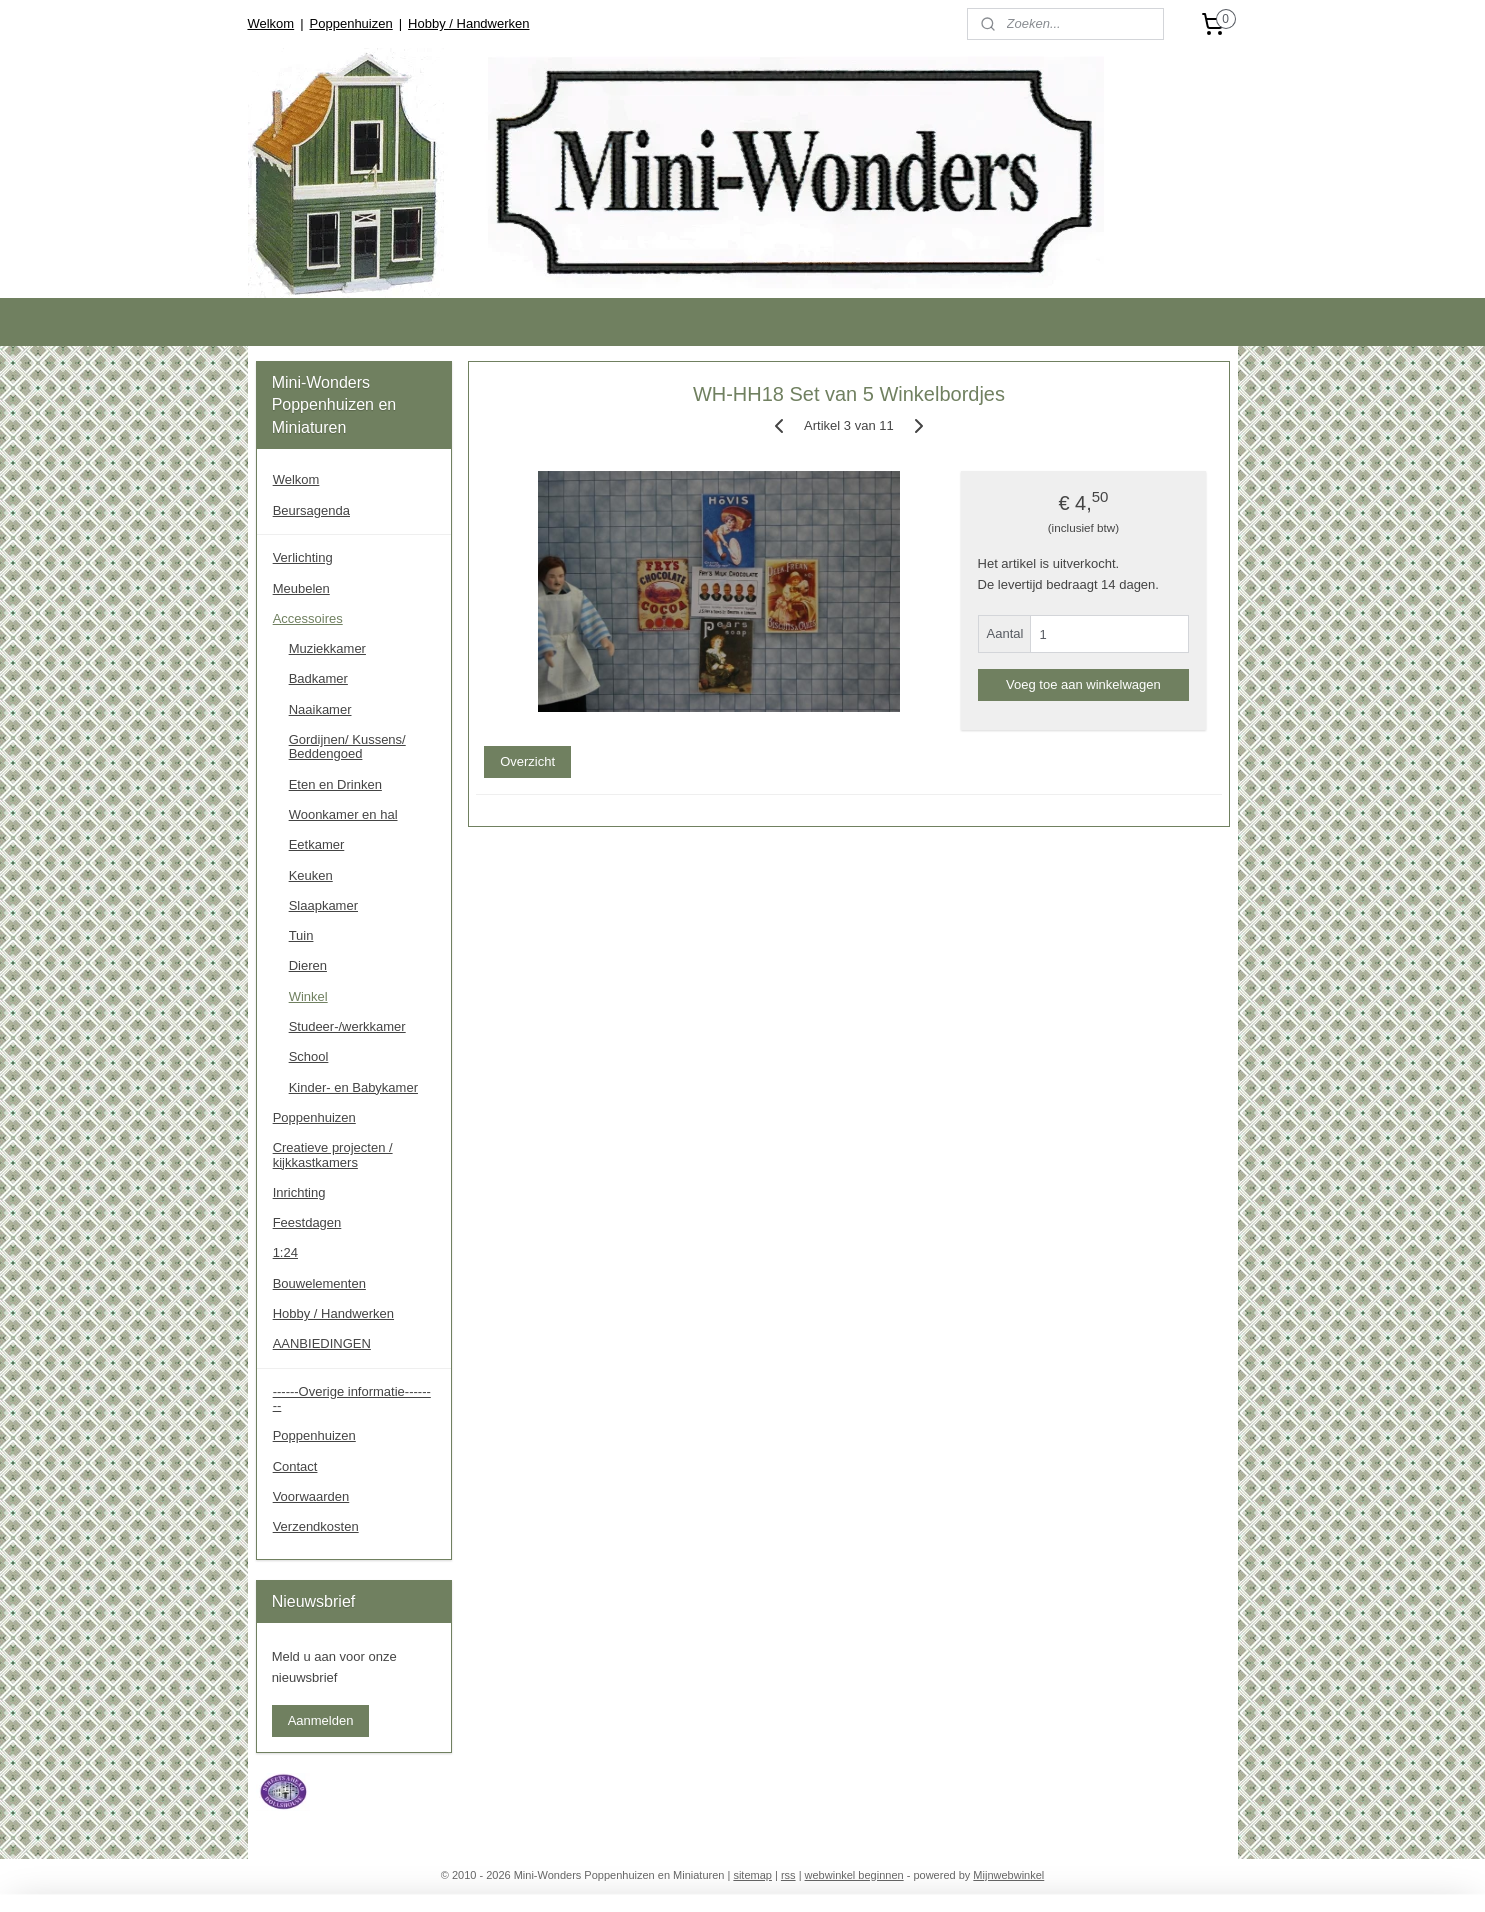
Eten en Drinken (335, 784)
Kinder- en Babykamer (353, 1087)
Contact (295, 1466)
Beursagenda (311, 510)
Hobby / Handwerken (468, 23)
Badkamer (318, 678)
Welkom (270, 23)
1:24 (285, 1252)
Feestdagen (307, 1222)
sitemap (752, 1875)
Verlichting (303, 557)
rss (788, 1875)
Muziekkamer (327, 648)
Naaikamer (320, 709)
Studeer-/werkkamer (347, 1026)
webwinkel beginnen (854, 1875)
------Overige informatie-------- (352, 1398)
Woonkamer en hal (343, 814)
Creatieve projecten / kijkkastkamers (333, 1154)
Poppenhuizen (351, 23)
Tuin (301, 935)
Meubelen (301, 588)
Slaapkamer (323, 905)
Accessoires (308, 618)
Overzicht (527, 761)
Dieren (308, 965)
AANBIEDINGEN (322, 1343)
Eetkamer (317, 844)
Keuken (311, 875)
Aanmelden (321, 1720)
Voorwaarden (311, 1496)
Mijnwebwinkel (1008, 1875)
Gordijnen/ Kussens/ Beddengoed (347, 746)
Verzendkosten (316, 1526)
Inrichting (299, 1192)
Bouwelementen (319, 1283)
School (309, 1056)
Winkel (308, 996)
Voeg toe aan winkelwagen (1083, 684)
